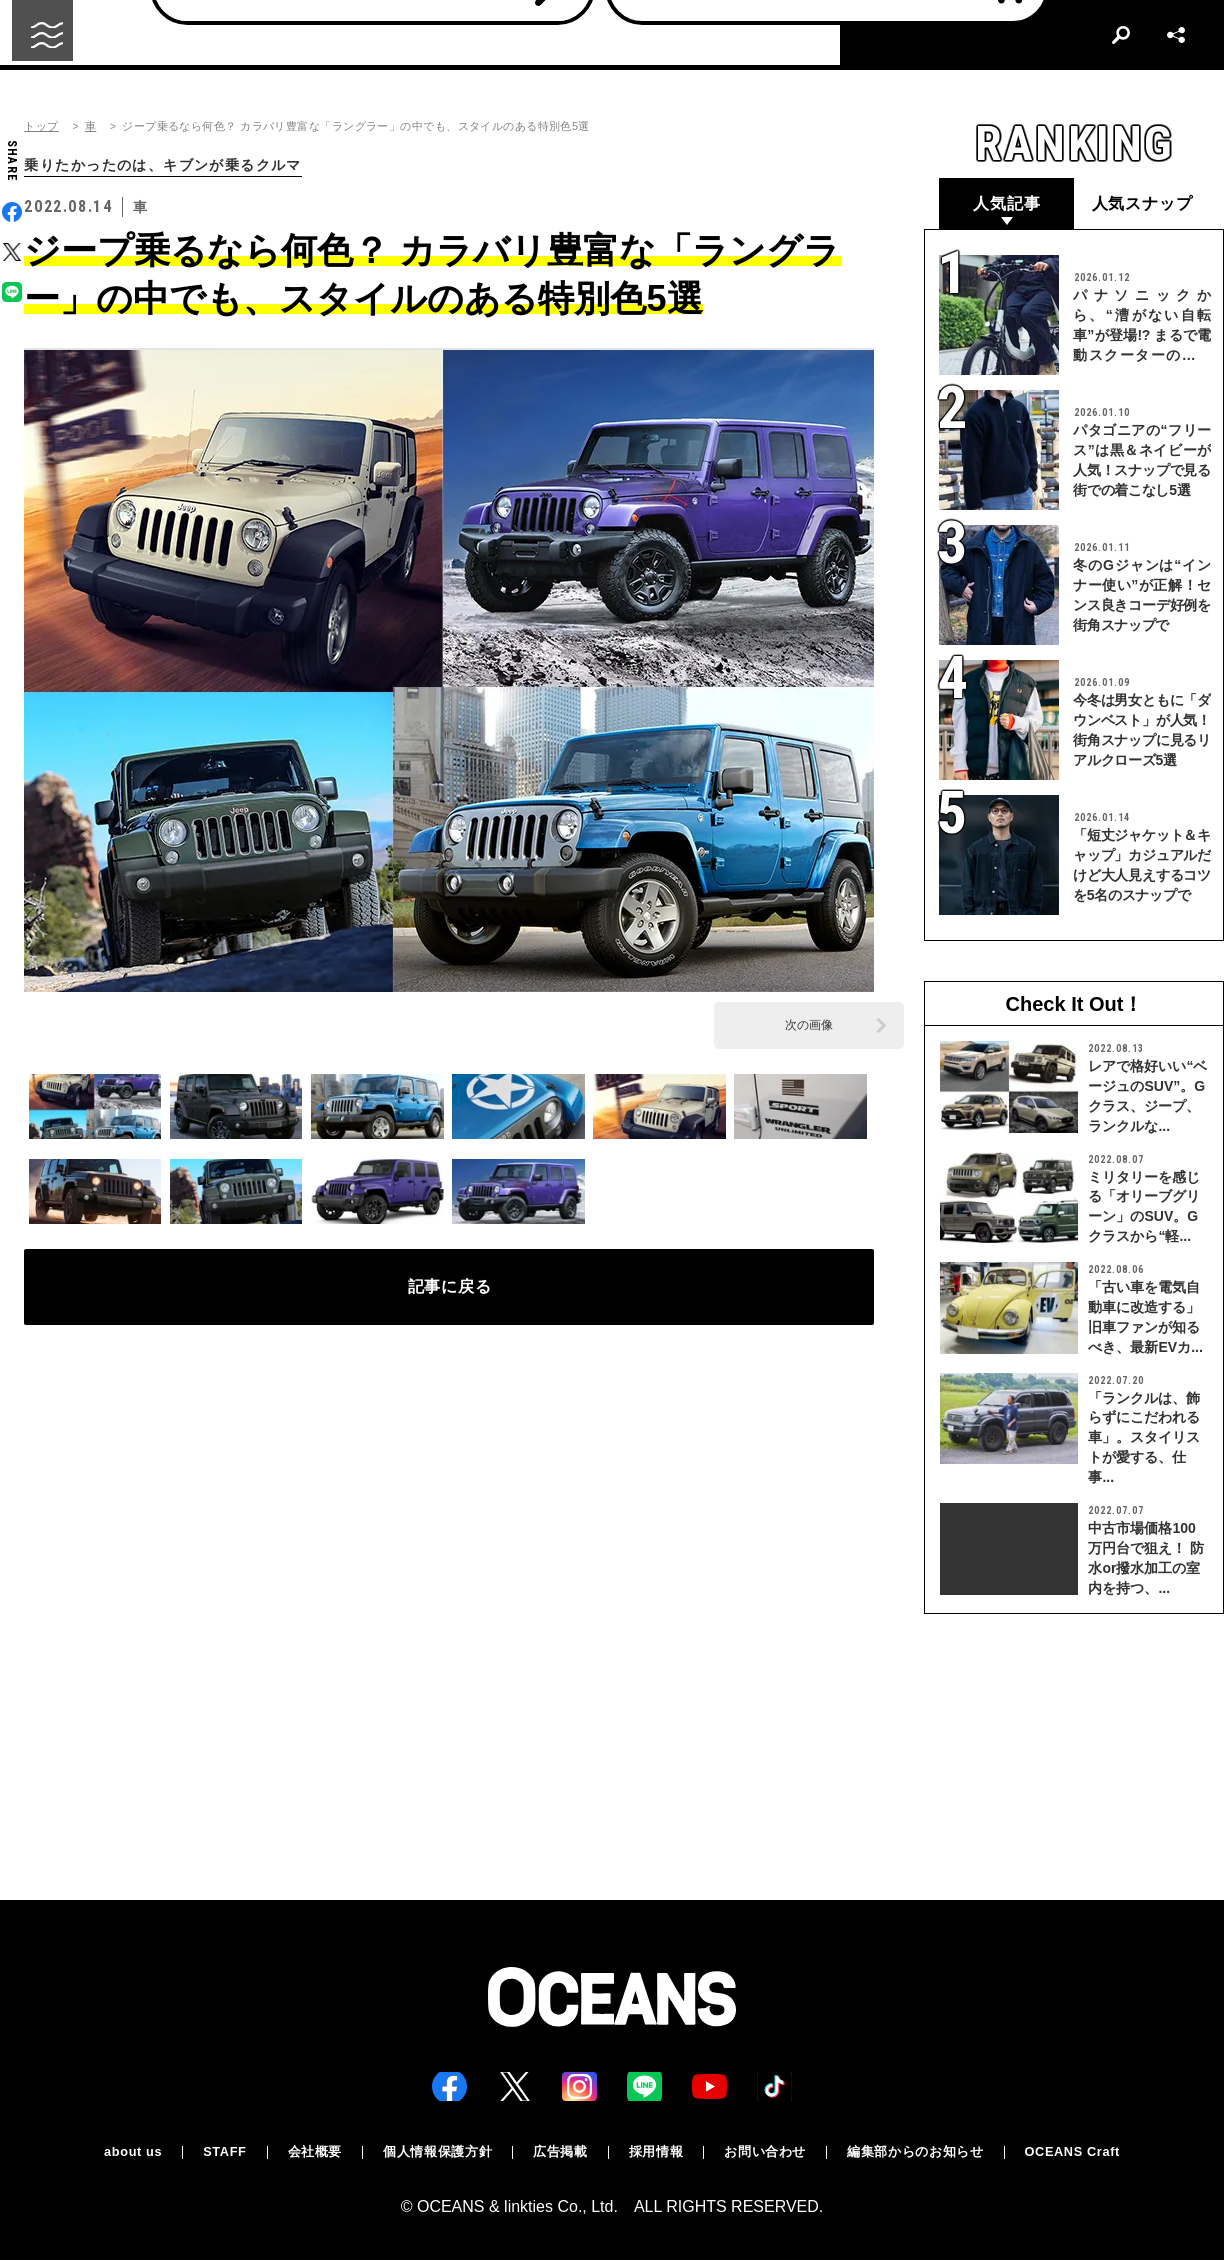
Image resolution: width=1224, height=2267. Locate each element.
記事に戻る (449, 1296)
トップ (41, 126)
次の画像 (809, 1027)
